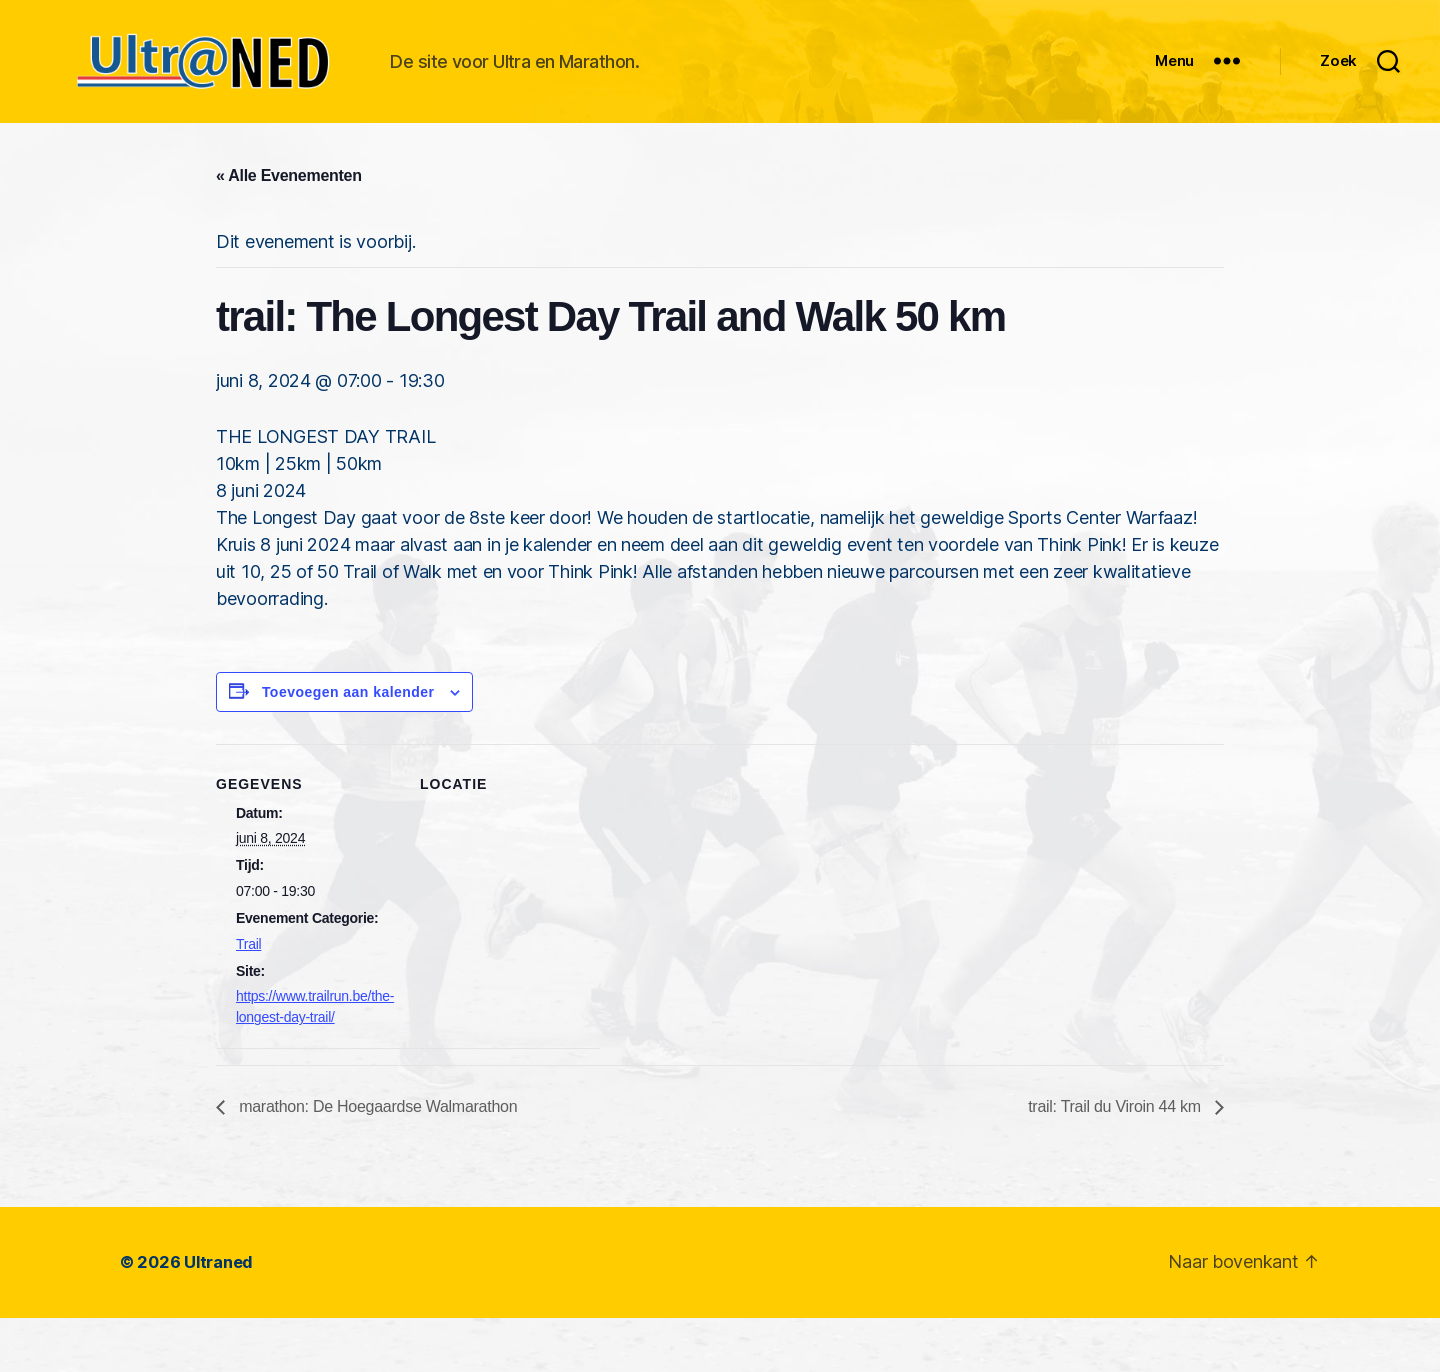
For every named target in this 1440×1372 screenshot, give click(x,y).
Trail (248, 998)
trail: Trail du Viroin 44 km (1116, 1161)
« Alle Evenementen (289, 229)
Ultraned (218, 1317)
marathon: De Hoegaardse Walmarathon (376, 1161)
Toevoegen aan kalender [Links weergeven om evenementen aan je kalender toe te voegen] (348, 746)
